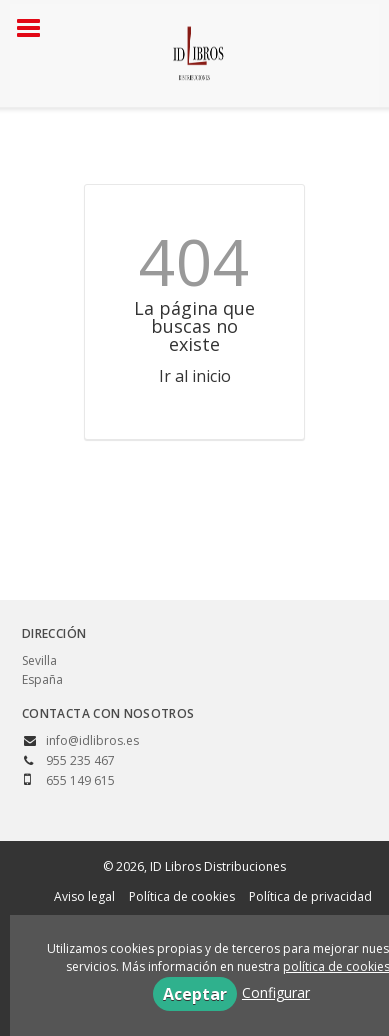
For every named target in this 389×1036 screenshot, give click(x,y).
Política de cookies (182, 896)
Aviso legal (84, 896)
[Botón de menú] (36, 29)
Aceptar (195, 994)
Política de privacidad (310, 896)
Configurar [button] (276, 992)
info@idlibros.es (92, 740)
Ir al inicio (195, 376)
